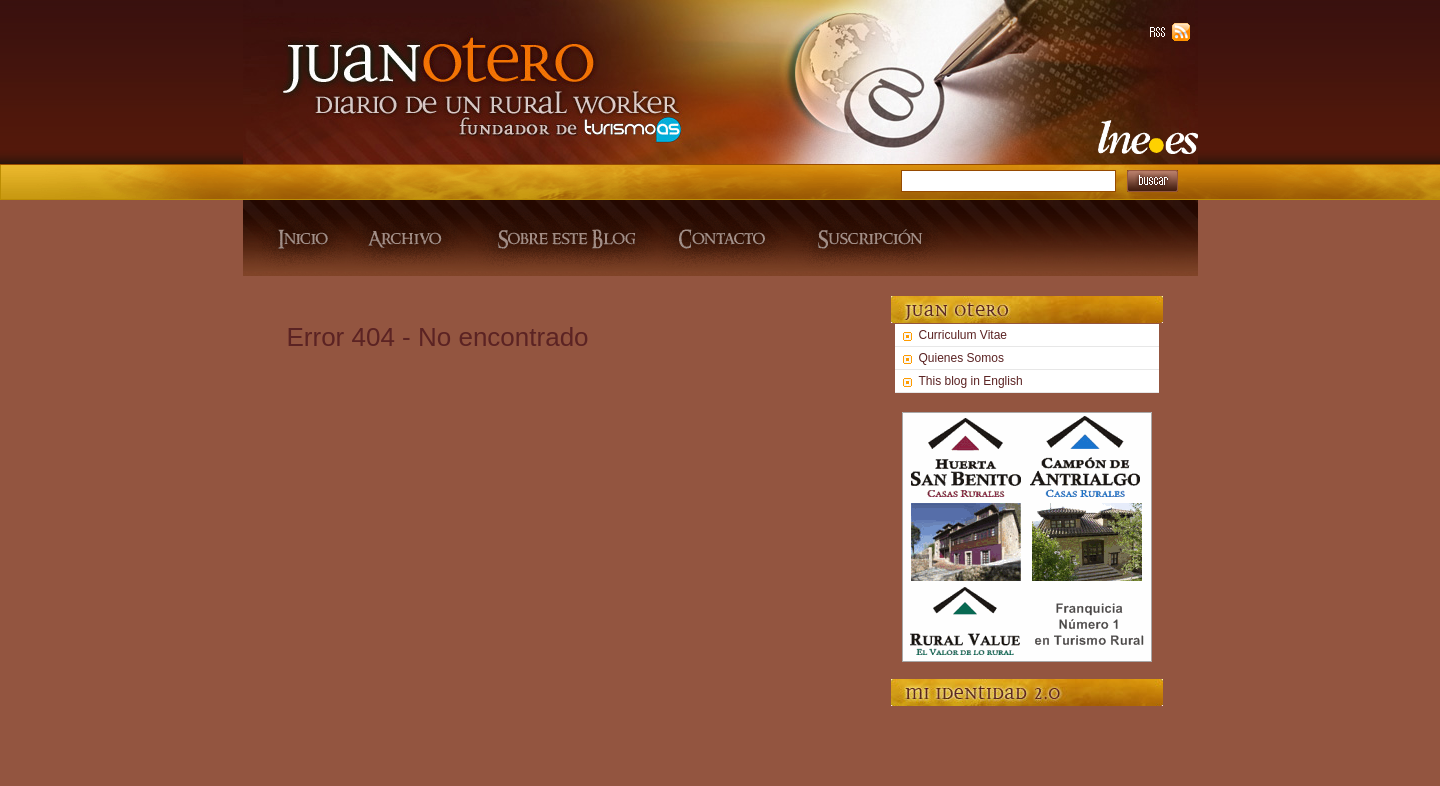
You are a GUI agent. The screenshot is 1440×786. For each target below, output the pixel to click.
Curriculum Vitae (963, 335)
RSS (1161, 32)
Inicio (296, 238)
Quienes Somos (961, 358)
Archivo (408, 238)
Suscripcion (868, 238)
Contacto (724, 238)
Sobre (563, 238)
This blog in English (971, 381)
